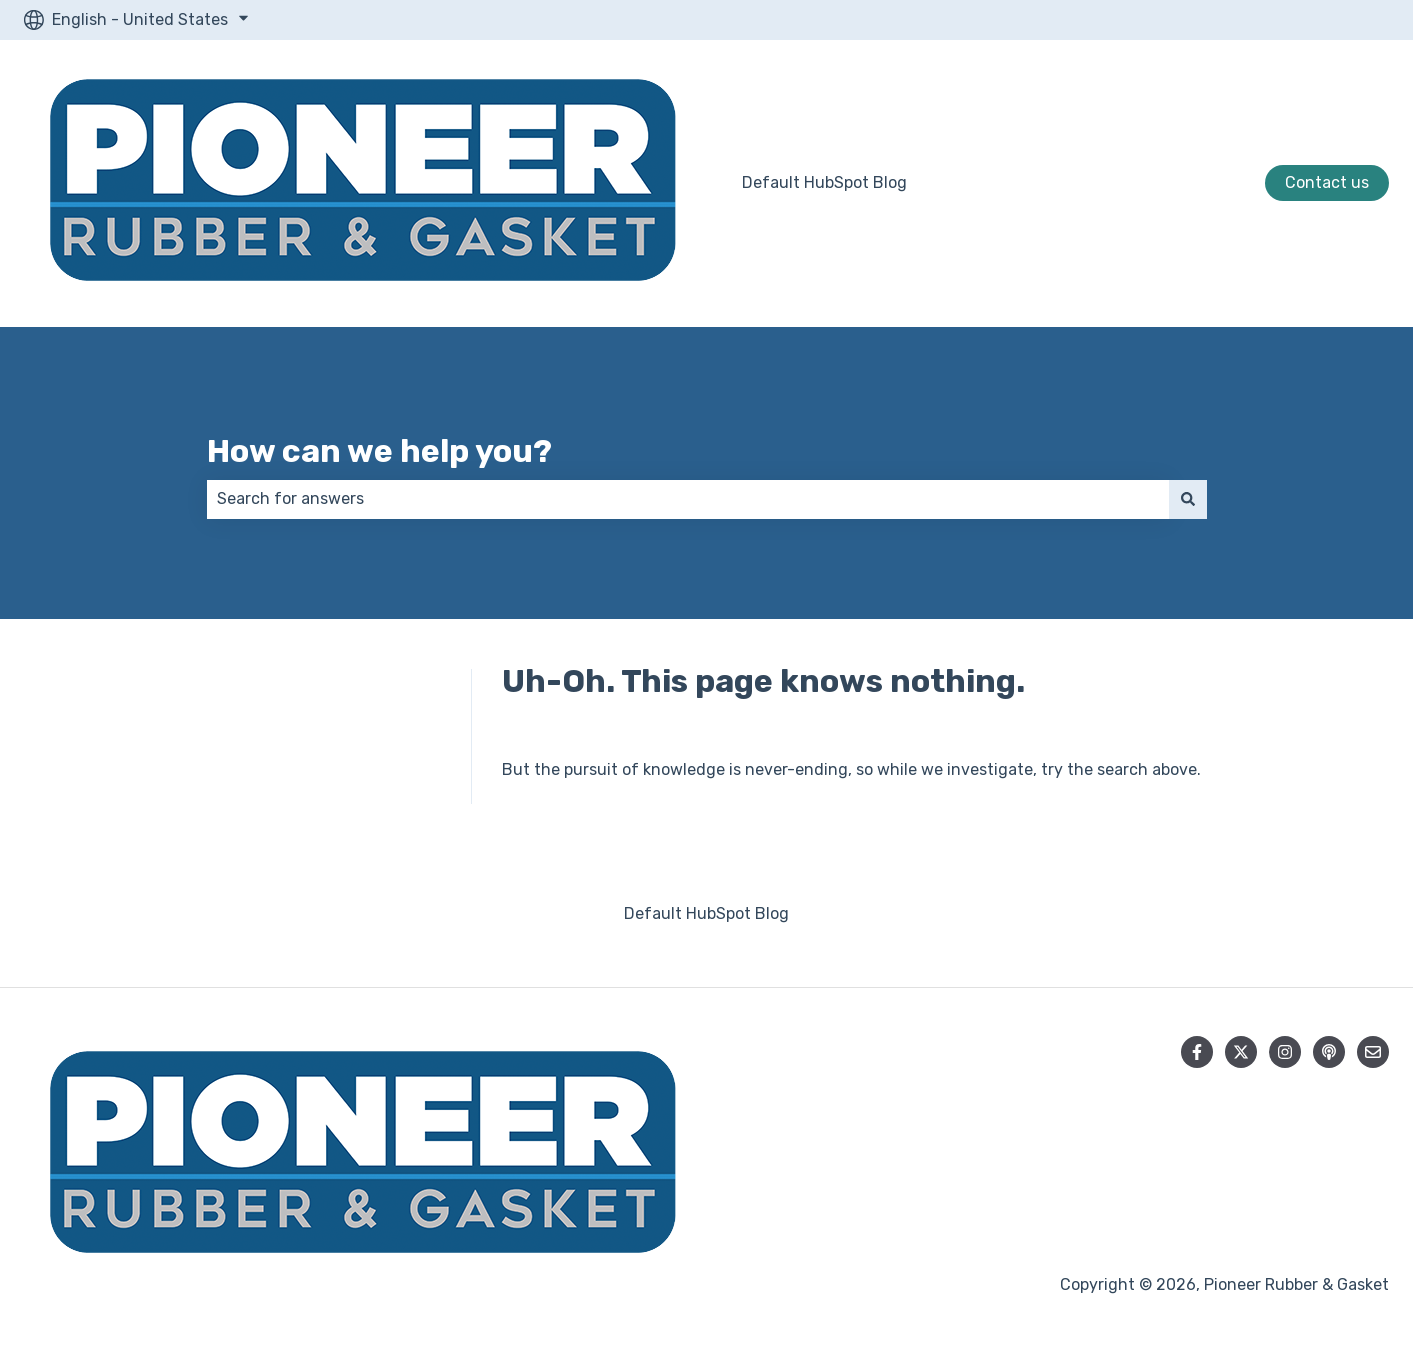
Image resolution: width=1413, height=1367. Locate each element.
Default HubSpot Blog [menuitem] (706, 913)
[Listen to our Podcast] (1329, 1052)
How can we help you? (379, 451)
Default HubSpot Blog (824, 182)
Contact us (1327, 182)
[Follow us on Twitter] (1241, 1052)
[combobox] (688, 499)
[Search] (1188, 499)
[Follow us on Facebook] (1197, 1052)
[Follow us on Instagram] (1285, 1052)
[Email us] (1373, 1052)
